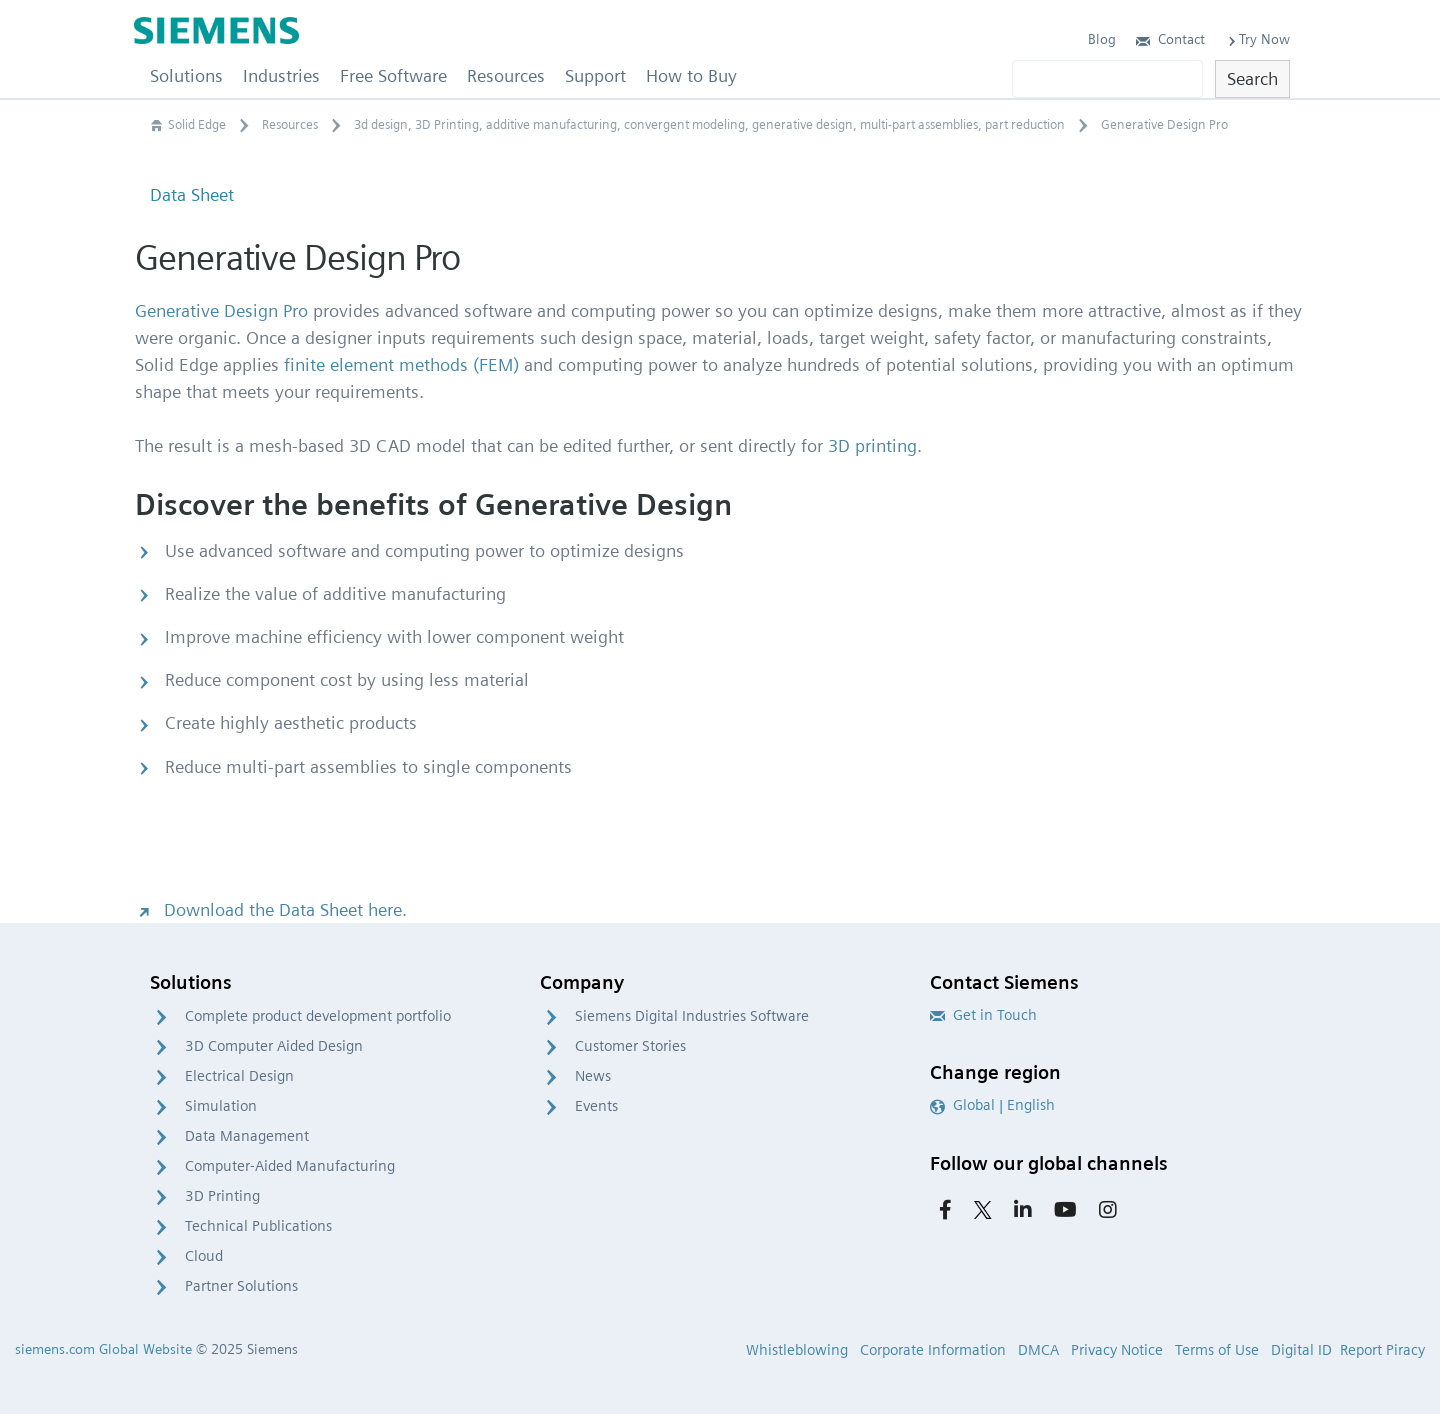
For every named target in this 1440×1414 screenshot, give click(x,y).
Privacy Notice (1117, 1350)
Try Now (1257, 39)
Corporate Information (933, 1350)
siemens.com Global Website (103, 1349)
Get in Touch (983, 1015)
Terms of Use (1217, 1350)
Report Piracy (1382, 1350)
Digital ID (1301, 1350)
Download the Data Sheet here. (271, 909)
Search (1252, 78)
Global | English (992, 1105)
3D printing (872, 445)
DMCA (1038, 1350)
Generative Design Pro (221, 310)
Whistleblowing (797, 1350)
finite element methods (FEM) (401, 364)
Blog (1102, 39)
